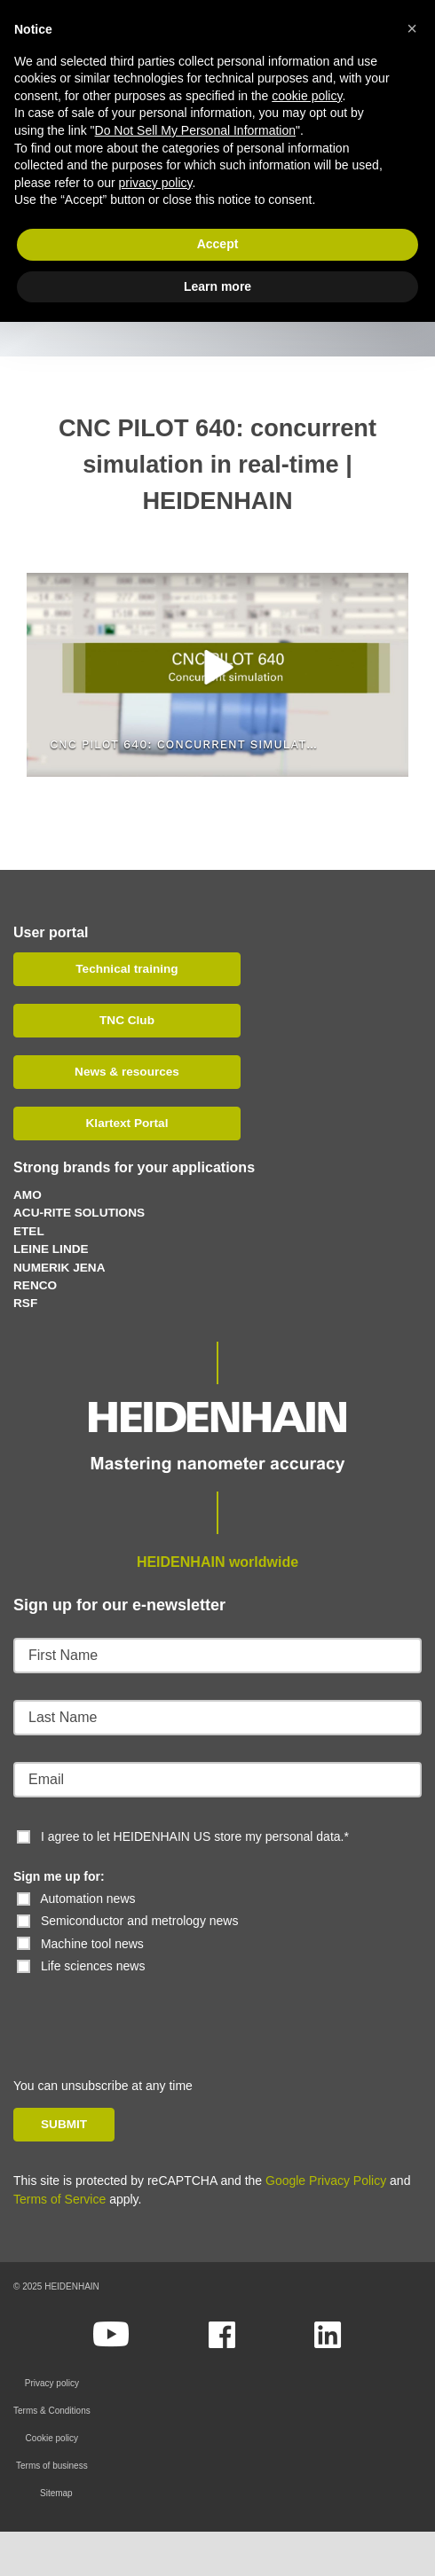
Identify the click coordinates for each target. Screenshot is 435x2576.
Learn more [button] (217, 286)
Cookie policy (52, 2438)
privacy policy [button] (156, 183)
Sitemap (56, 2493)
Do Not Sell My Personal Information (195, 130)
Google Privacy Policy (325, 2180)
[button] (217, 667)
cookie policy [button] (307, 96)
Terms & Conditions (52, 2410)
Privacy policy (52, 2383)
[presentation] (135, 2010)
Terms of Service (59, 2199)
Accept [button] (218, 244)
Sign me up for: (59, 1876)
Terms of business (52, 2465)
